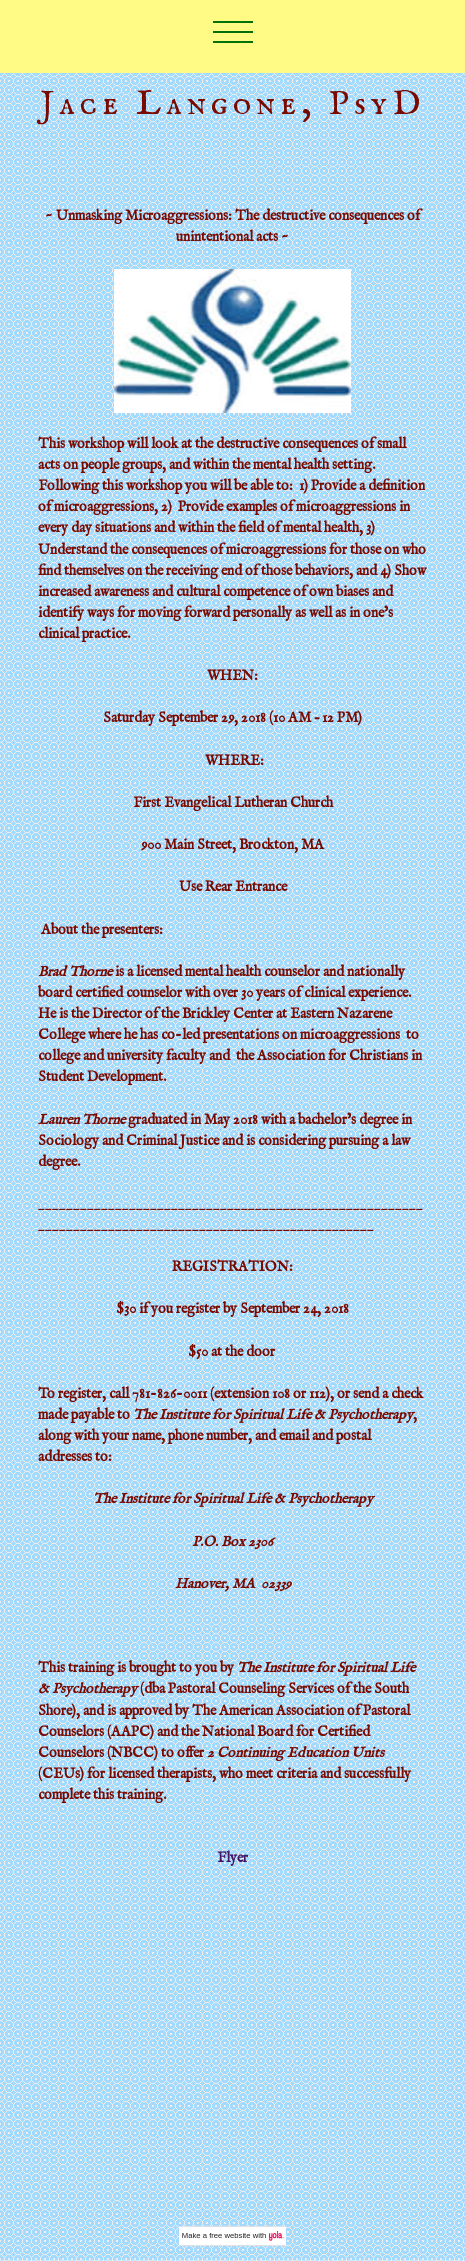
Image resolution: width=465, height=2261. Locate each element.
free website (229, 2235)
